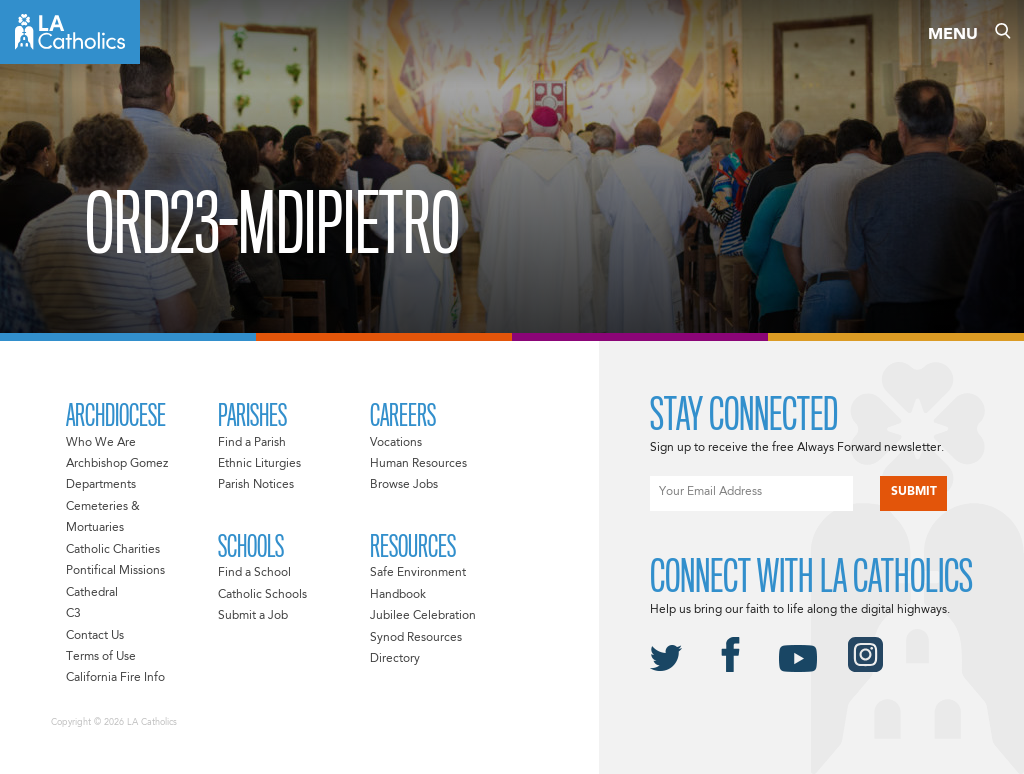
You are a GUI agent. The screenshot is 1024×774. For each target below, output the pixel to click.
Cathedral (92, 593)
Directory (395, 659)
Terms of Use (101, 657)
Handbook (398, 595)
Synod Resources (416, 638)
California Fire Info (115, 678)
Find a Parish (252, 443)
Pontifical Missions (115, 571)
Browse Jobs (404, 485)
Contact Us (95, 636)
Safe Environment (418, 573)
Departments (101, 485)
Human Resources (418, 464)
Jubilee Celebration (423, 616)
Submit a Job (253, 616)
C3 (73, 614)
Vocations (396, 443)
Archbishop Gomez (117, 464)
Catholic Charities (113, 550)
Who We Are (101, 443)
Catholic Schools (262, 595)
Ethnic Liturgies (259, 464)
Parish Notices (256, 485)
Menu (953, 35)
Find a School (254, 573)
